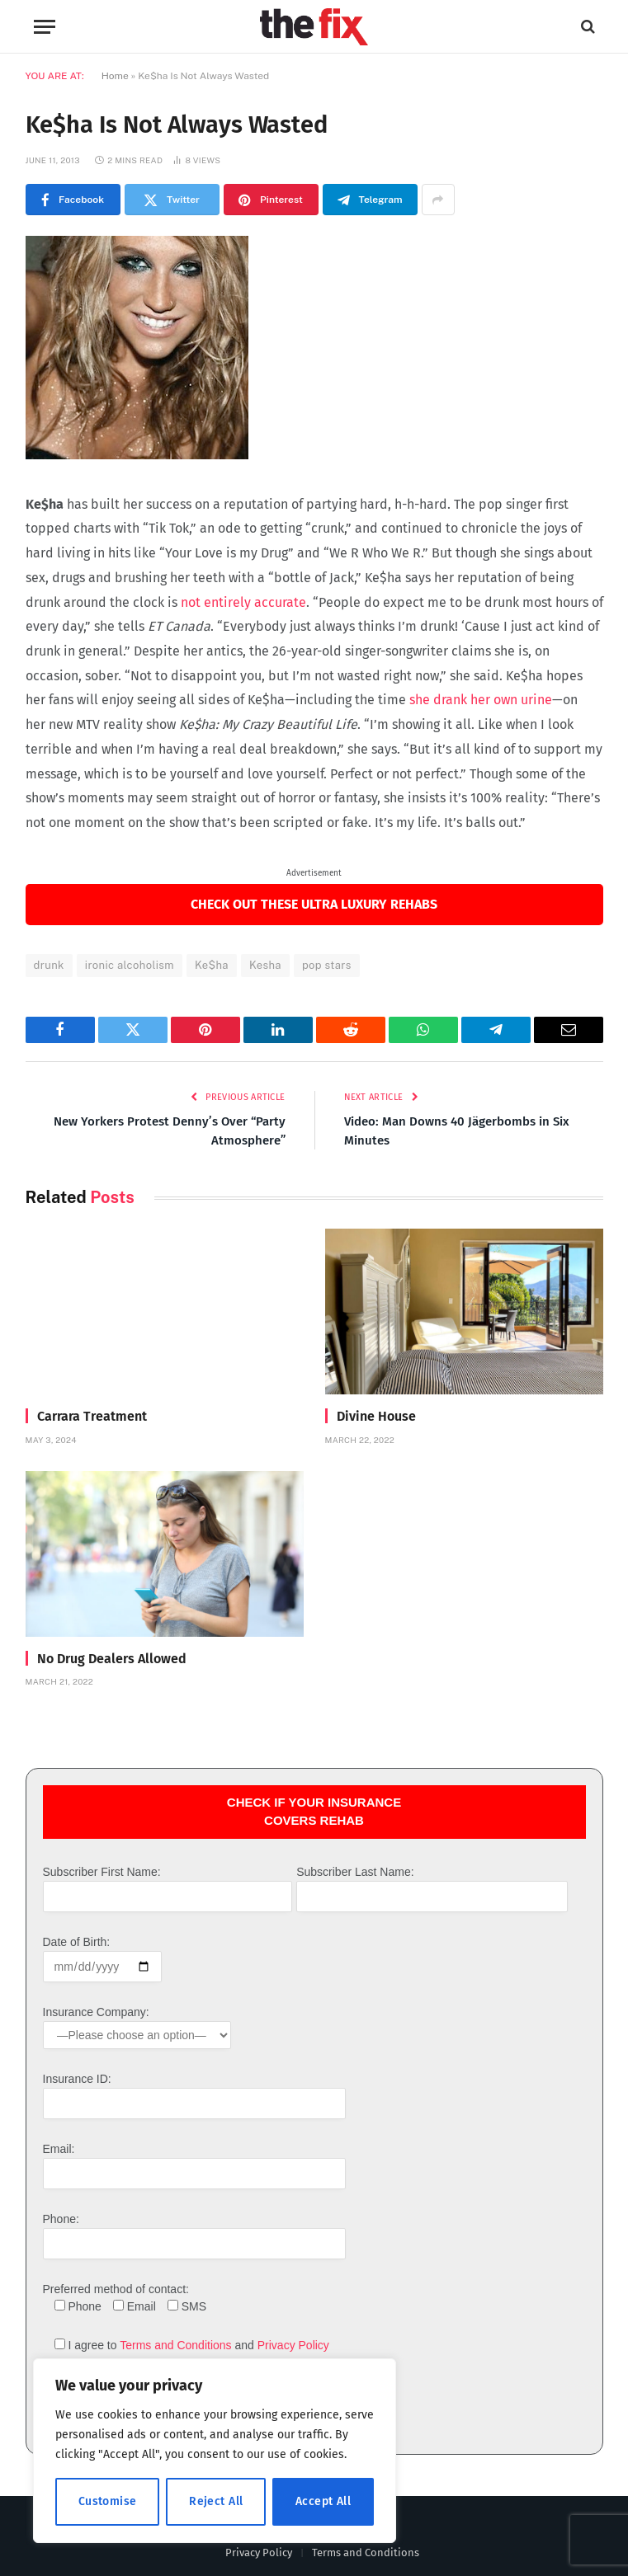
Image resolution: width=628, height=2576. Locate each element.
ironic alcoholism (129, 965)
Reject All (216, 2501)
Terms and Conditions (175, 2345)
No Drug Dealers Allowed (112, 1658)
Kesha (265, 965)
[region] (214, 2450)
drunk (49, 965)
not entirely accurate (243, 602)
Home (115, 76)
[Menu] (44, 26)
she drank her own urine (480, 699)
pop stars (327, 965)
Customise (107, 2501)
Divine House (376, 1416)
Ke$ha (212, 965)
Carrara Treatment (92, 1416)
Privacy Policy (293, 2345)
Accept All (323, 2501)
